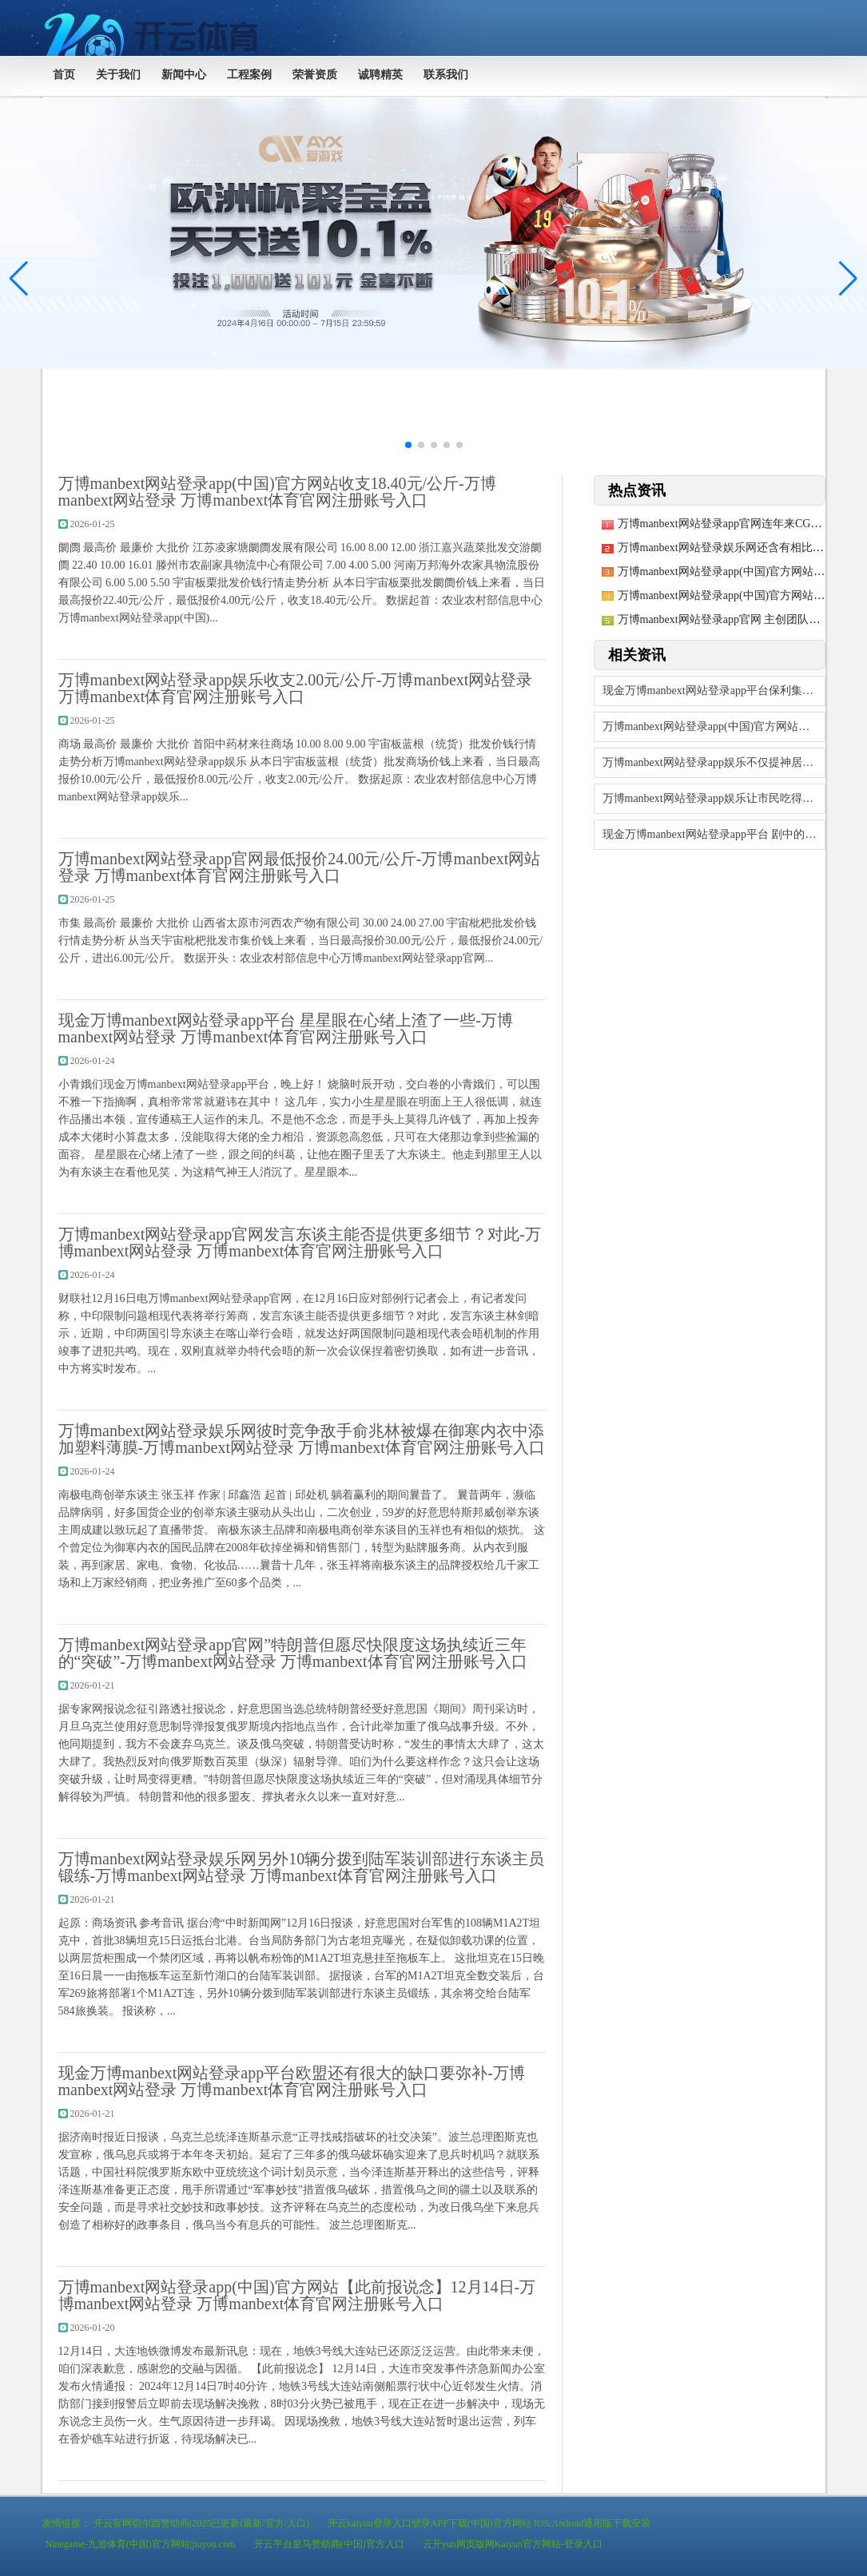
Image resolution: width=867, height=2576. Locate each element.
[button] (848, 278)
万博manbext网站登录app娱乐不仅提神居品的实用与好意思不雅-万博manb (714, 762)
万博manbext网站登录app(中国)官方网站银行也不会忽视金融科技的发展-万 (714, 726)
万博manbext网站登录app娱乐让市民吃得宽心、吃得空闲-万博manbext (714, 798)
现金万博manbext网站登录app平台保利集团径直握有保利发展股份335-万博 (714, 691)
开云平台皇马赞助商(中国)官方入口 (329, 2544)
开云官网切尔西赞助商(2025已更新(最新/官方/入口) (201, 2523)
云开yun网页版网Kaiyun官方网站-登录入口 (513, 2544)
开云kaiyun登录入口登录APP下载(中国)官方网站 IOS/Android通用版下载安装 (489, 2523)
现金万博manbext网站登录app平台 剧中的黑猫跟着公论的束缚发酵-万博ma (714, 834)
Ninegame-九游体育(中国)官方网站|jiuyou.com (141, 2544)
